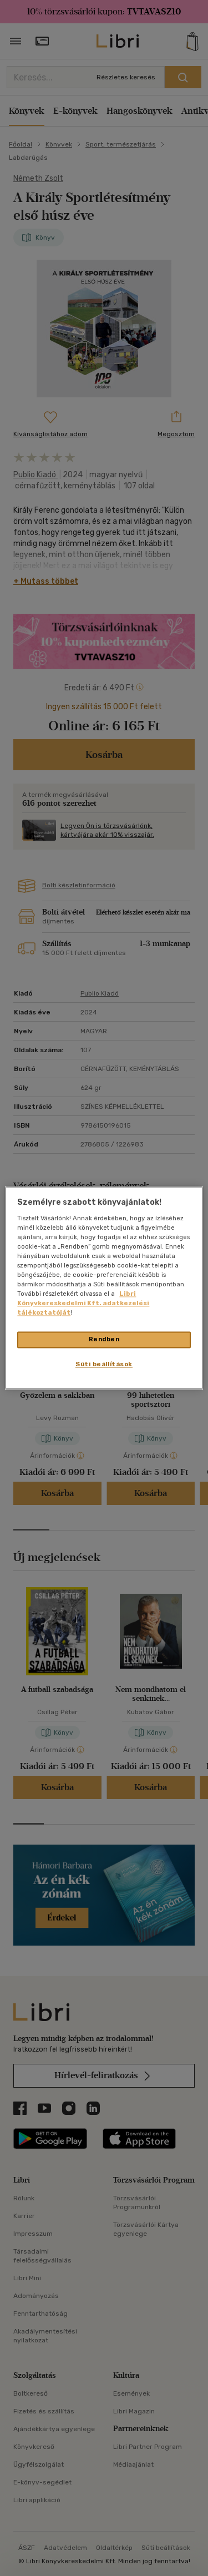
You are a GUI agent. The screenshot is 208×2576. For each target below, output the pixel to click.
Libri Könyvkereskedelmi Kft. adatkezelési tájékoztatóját (83, 1303)
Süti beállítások (104, 1364)
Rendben (104, 1339)
